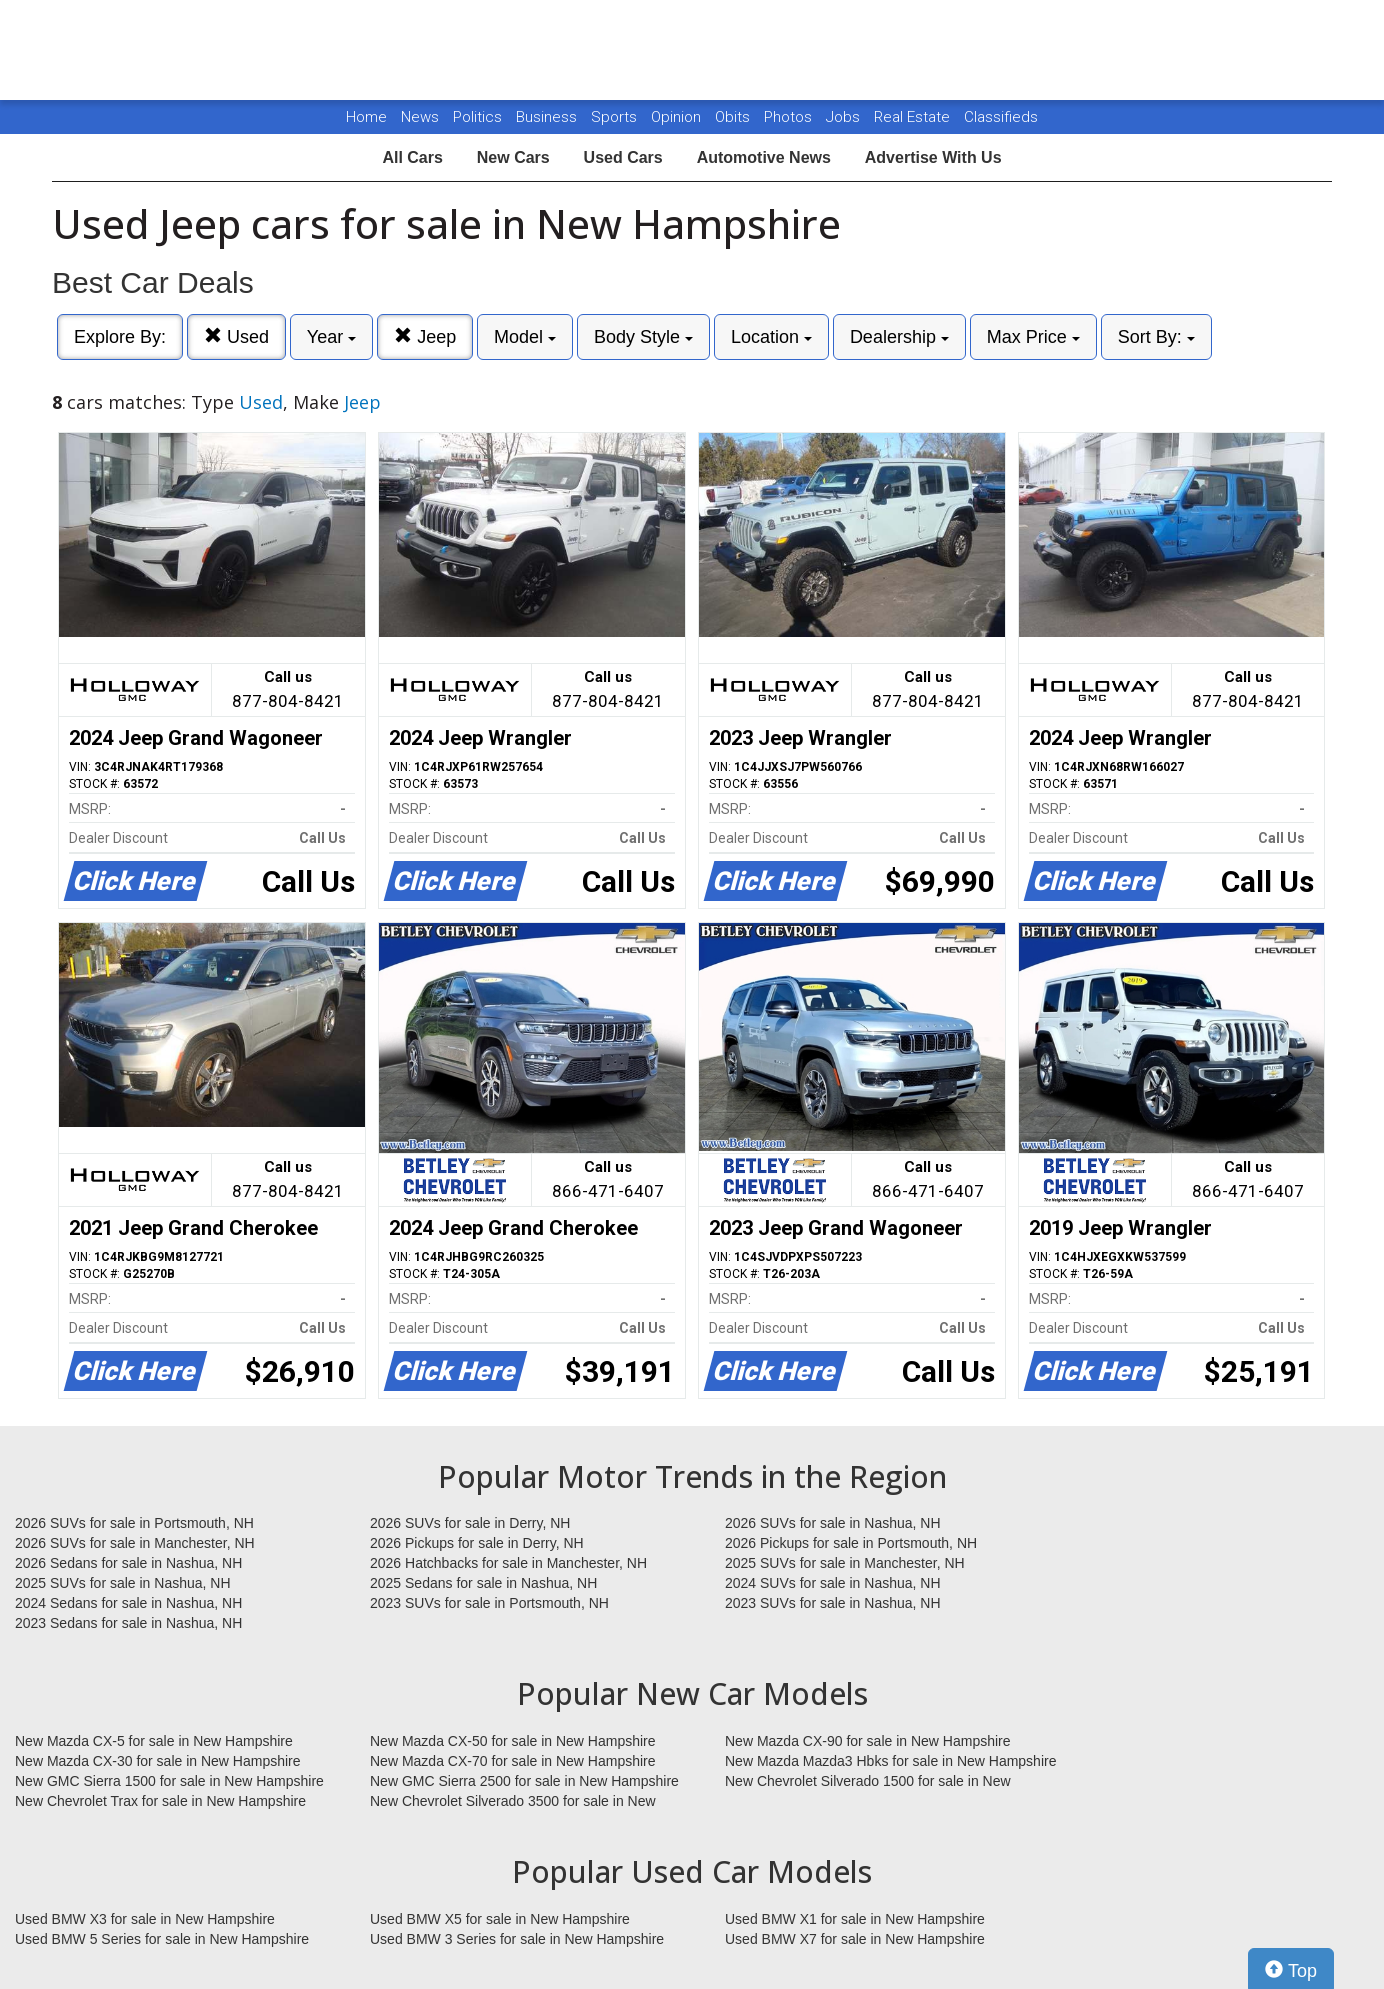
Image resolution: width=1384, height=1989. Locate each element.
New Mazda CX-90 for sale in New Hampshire (868, 1741)
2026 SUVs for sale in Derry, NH (470, 1523)
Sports (616, 117)
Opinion (678, 117)
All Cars (412, 157)
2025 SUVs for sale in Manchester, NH (845, 1563)
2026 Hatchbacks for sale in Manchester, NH (508, 1563)
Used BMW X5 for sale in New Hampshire (500, 1919)
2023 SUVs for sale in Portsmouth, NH (489, 1603)
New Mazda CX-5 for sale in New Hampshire (154, 1741)
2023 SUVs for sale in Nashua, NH (833, 1603)
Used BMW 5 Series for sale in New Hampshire (162, 1939)
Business (548, 117)
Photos (790, 117)
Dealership (899, 337)
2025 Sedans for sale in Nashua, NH (483, 1583)
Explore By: (120, 337)
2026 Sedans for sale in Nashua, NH (128, 1563)
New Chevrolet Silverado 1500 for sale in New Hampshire (868, 1782)
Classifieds (1001, 117)
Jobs (845, 117)
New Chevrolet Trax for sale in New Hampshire (160, 1801)
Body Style (643, 337)
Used (236, 336)
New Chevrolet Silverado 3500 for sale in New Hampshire (513, 1802)
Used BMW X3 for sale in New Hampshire (145, 1919)
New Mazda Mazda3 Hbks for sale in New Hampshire (890, 1761)
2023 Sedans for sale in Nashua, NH (128, 1623)
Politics (477, 117)
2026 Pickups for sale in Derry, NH (477, 1543)
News (420, 117)
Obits (734, 117)
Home (366, 117)
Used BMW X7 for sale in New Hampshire (855, 1939)
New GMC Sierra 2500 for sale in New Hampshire (524, 1781)
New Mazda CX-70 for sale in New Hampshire (513, 1761)
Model (525, 337)
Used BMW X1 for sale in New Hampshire (855, 1919)
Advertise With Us (933, 157)
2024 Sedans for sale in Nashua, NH (128, 1603)
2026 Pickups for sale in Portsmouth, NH (851, 1543)
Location (771, 337)
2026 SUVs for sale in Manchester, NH (135, 1543)
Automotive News (764, 157)
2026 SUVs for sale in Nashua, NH (833, 1523)
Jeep (425, 336)
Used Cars (623, 157)
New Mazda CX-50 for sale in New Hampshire (513, 1741)
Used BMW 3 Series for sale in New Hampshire (517, 1939)
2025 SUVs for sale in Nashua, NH (123, 1583)
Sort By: (1156, 337)
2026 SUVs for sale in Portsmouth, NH (134, 1523)
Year (331, 337)
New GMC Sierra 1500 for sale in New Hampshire (169, 1781)
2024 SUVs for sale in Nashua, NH (833, 1583)
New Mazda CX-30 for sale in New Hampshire (158, 1761)
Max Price (1033, 337)
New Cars (513, 157)
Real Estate (914, 117)
